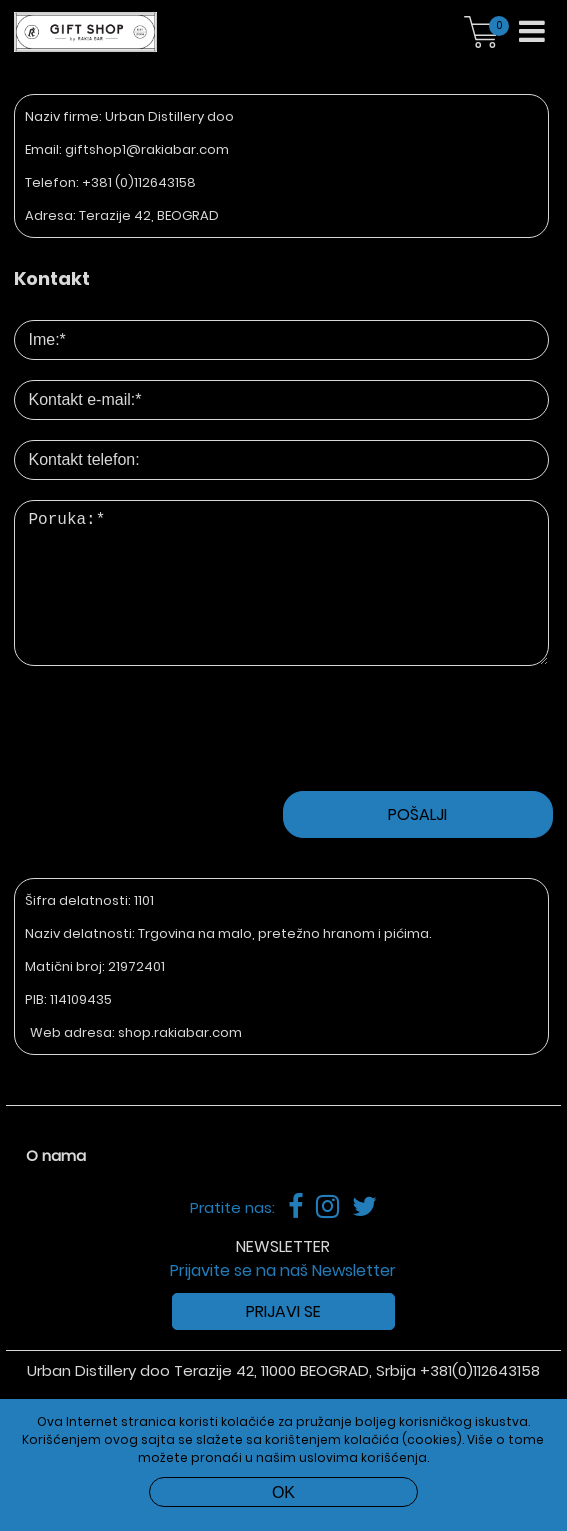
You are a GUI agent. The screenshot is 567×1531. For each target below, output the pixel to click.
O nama (56, 1187)
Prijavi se (283, 1343)
